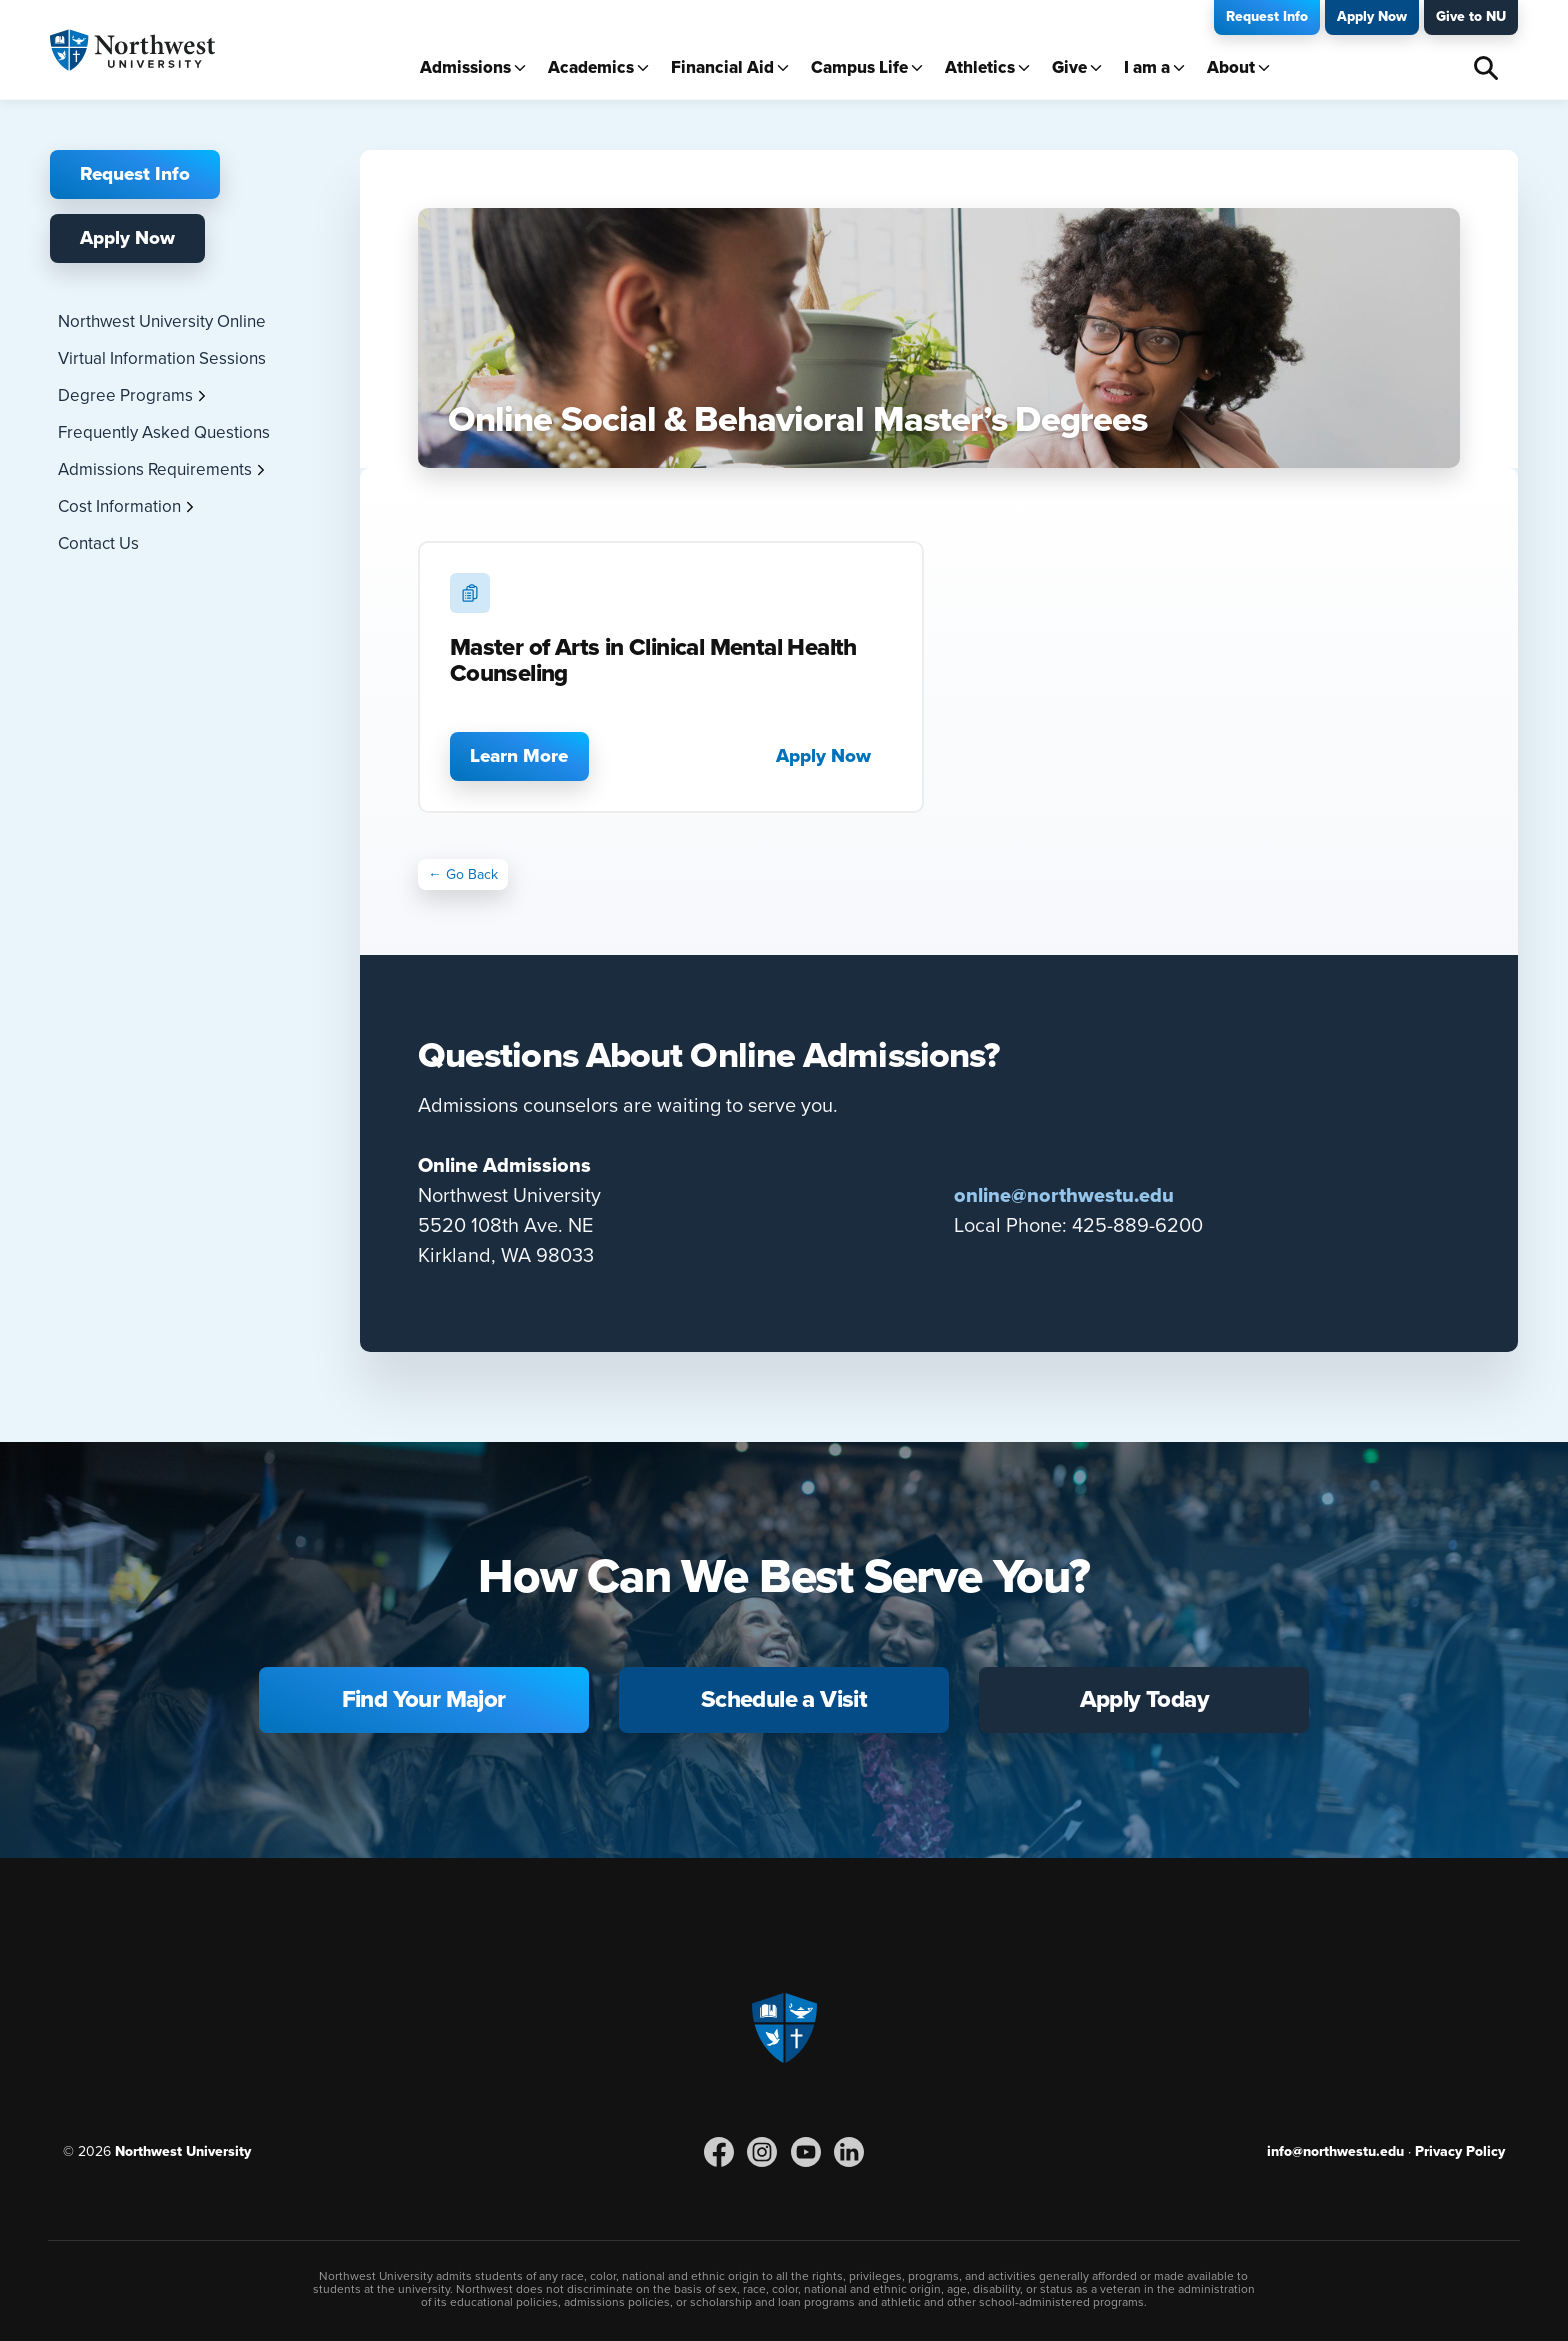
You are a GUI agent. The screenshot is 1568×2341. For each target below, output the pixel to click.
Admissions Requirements (155, 469)
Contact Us (98, 543)
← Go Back (463, 874)
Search (1486, 68)
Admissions (465, 67)
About (1231, 67)
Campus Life (859, 67)
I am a (1147, 67)
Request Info (1267, 16)
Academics (591, 67)
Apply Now (1372, 16)
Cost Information (119, 506)
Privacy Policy (1460, 2151)
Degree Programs (125, 395)
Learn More (519, 756)
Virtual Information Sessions (162, 358)
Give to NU (1471, 16)
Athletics (980, 67)
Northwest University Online (162, 321)
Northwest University (183, 2151)
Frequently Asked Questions (164, 432)
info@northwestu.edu (1335, 2151)
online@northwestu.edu (1064, 1196)
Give (1069, 67)
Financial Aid (722, 67)
